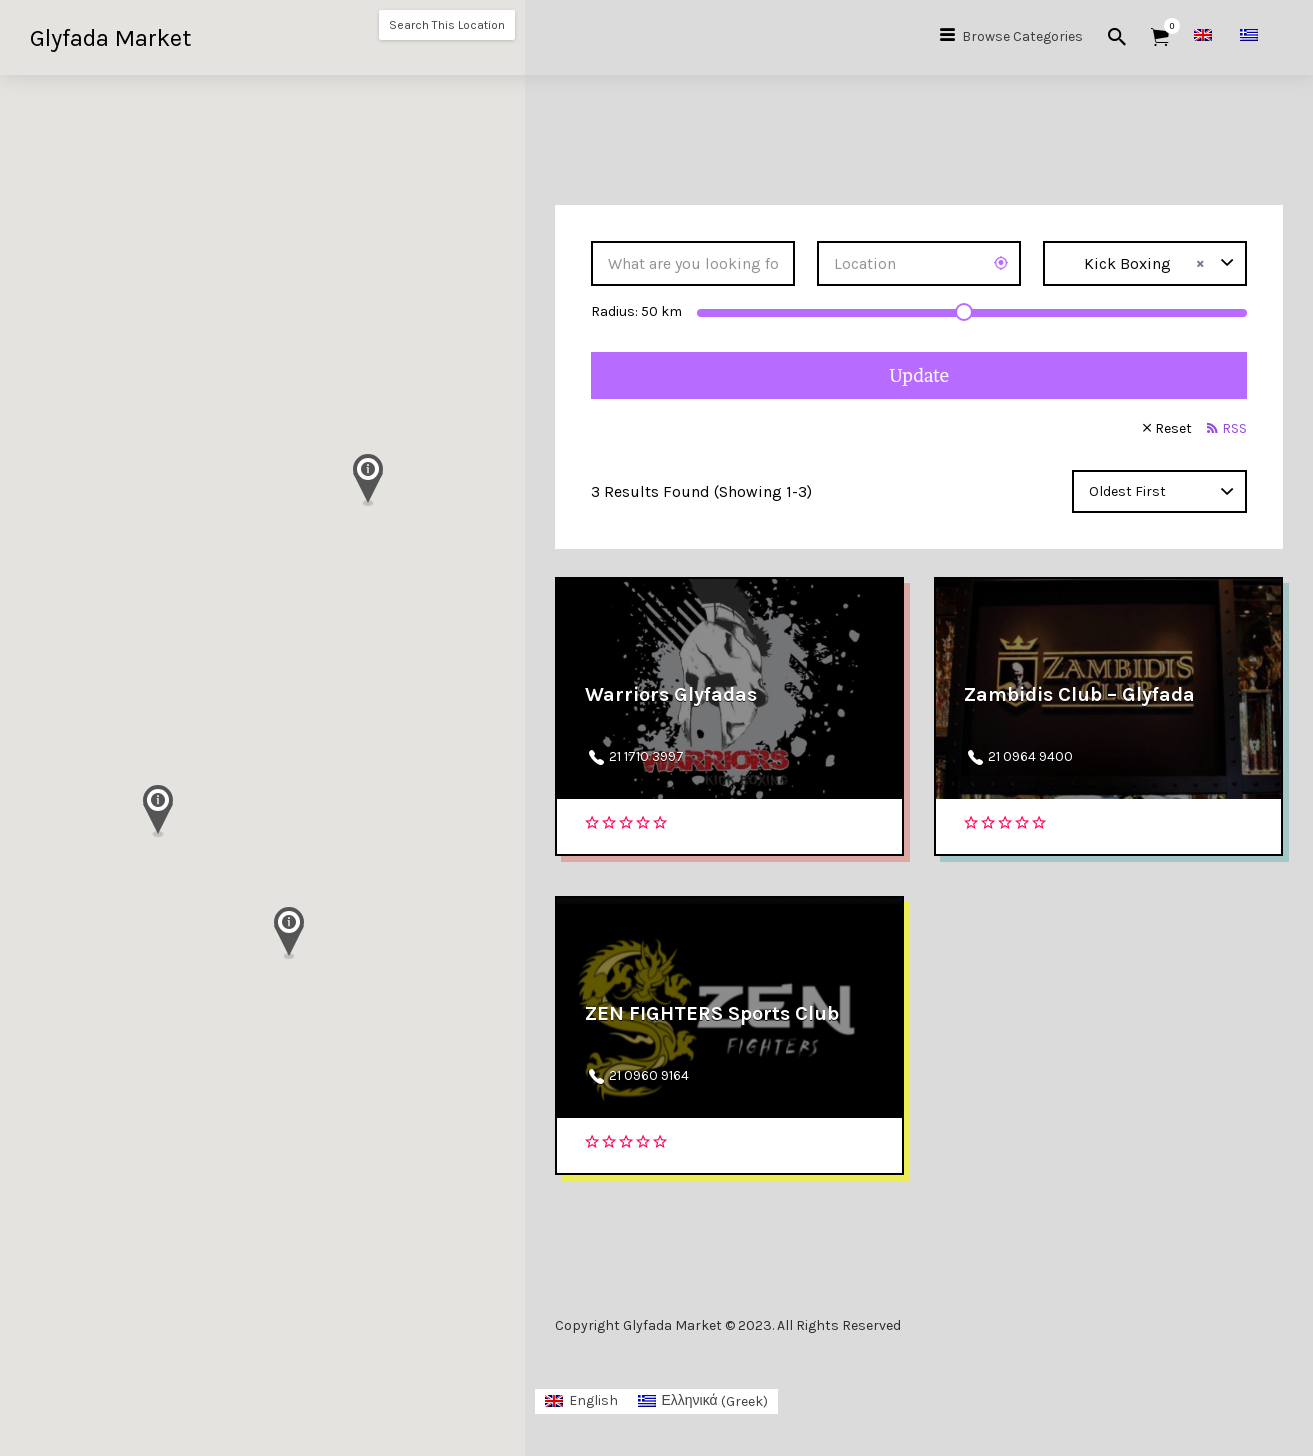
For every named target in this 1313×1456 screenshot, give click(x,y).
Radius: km (636, 311)
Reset (1173, 428)
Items (1166, 26)
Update (919, 375)
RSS (1234, 428)
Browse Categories (1022, 36)
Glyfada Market (110, 38)
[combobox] (1145, 263)
